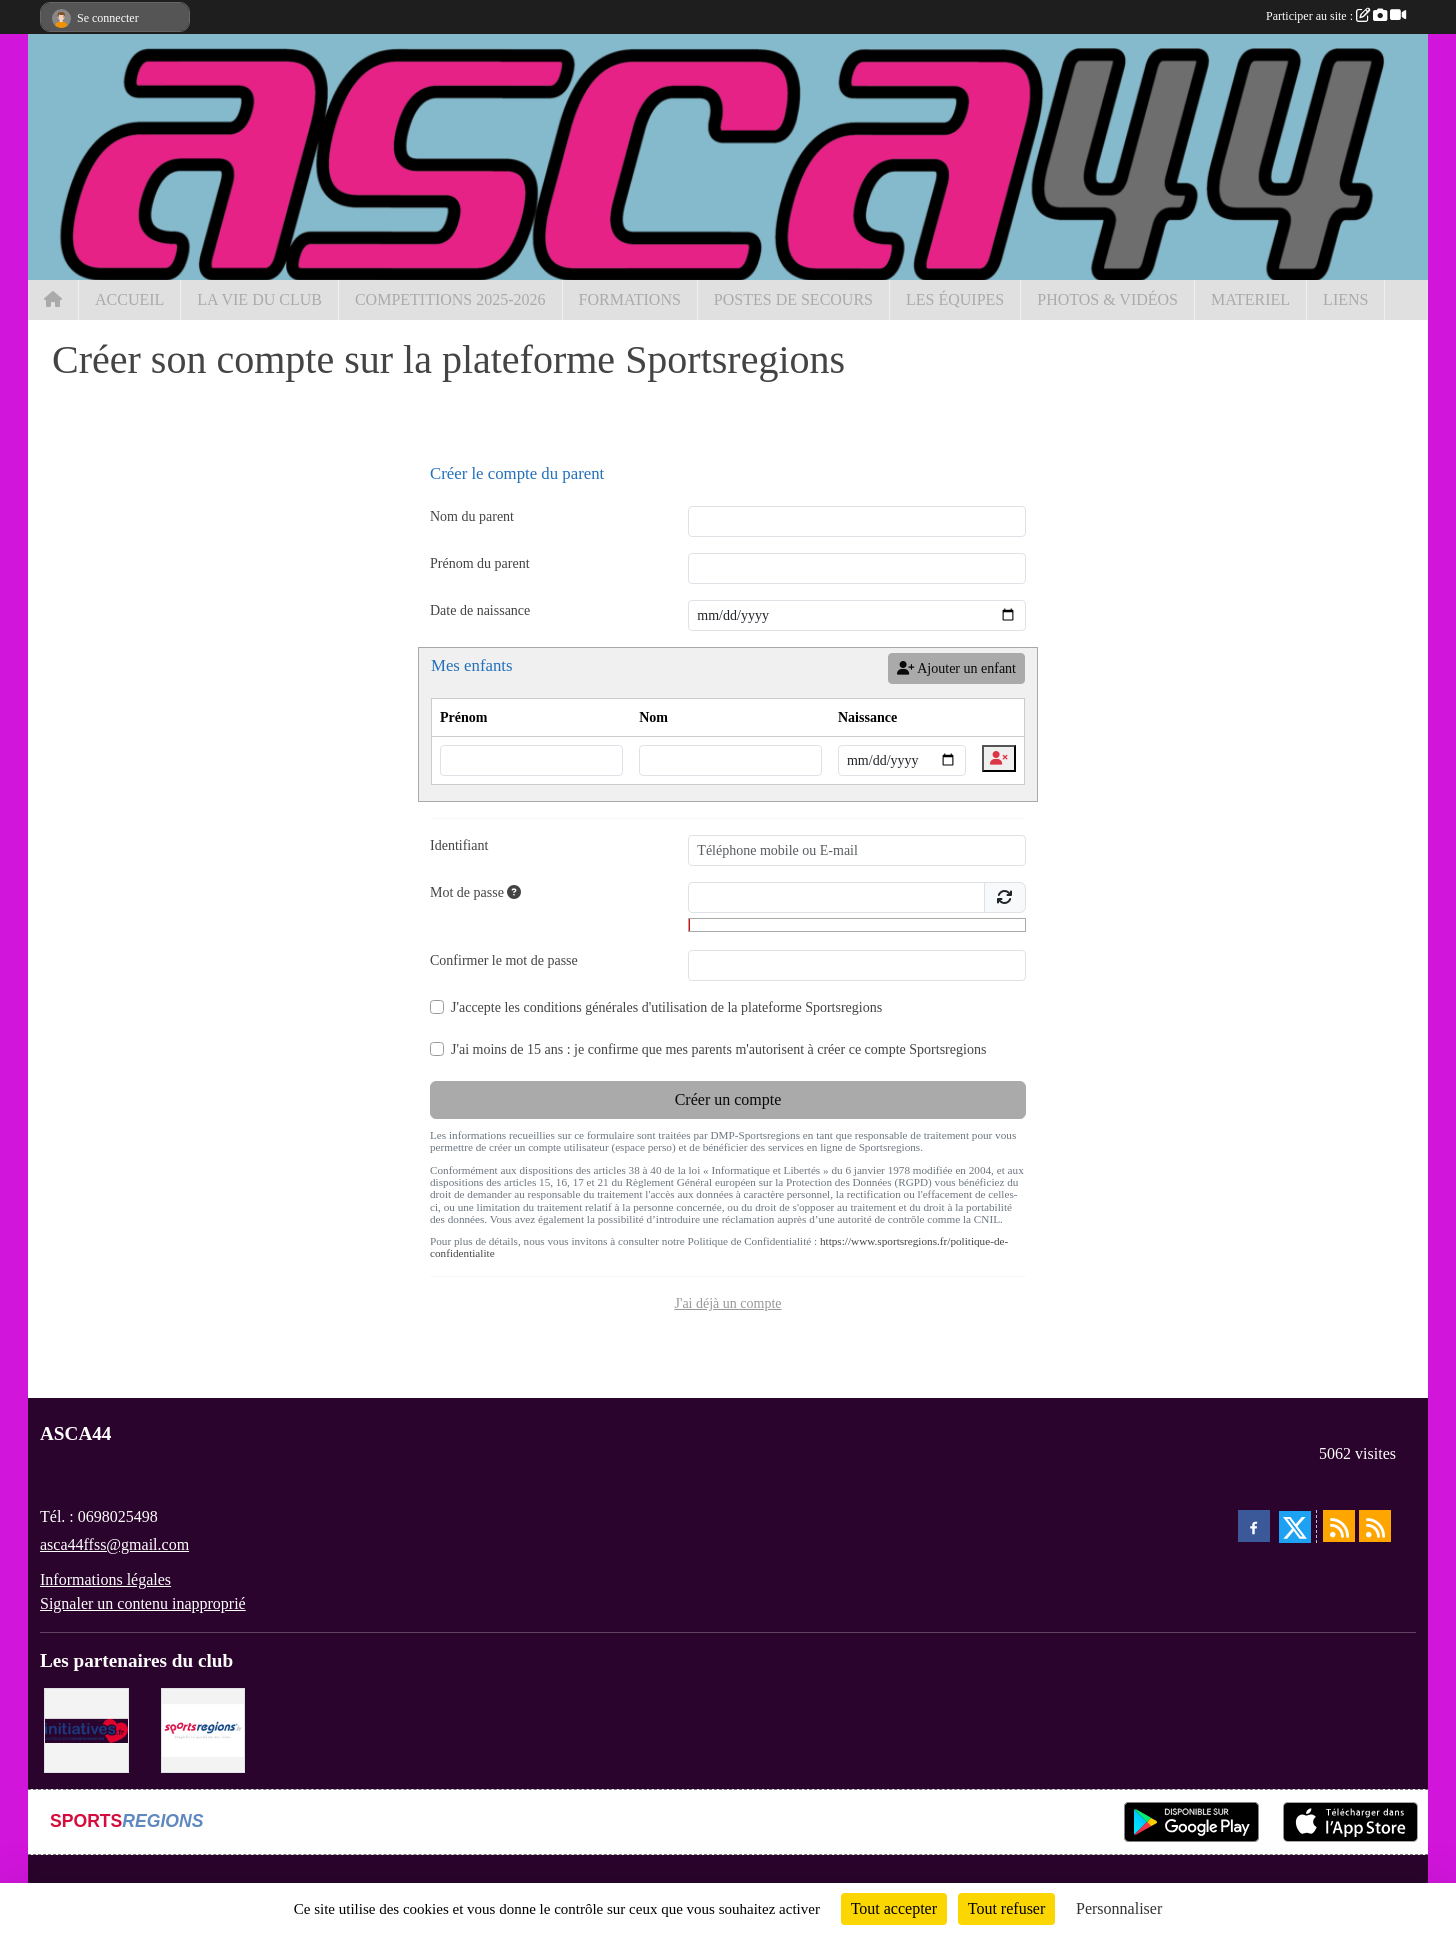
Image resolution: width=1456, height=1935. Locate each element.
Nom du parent (472, 516)
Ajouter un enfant (956, 668)
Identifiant (459, 845)
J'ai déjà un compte (727, 1303)
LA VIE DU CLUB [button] (259, 299)
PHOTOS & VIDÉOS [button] (1107, 299)
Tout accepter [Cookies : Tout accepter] (894, 1908)
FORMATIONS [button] (630, 299)
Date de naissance (480, 610)
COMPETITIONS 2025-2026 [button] (450, 299)
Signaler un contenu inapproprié (143, 1603)
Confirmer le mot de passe (504, 960)
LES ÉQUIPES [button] (955, 299)
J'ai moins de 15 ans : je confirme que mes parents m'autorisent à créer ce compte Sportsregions (718, 1049)
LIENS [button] (1345, 299)
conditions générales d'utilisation (615, 1007)
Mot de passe (475, 892)
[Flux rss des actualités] (1339, 1526)
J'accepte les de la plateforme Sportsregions (666, 1007)
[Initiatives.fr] (86, 1728)
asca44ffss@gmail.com (114, 1544)
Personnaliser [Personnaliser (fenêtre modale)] (1119, 1908)
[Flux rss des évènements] (1375, 1526)
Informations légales (105, 1579)
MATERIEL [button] (1250, 299)
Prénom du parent (480, 563)
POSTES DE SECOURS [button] (793, 299)
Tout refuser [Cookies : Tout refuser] (1007, 1908)
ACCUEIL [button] (129, 299)
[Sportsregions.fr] (203, 1728)
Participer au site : (1336, 16)
